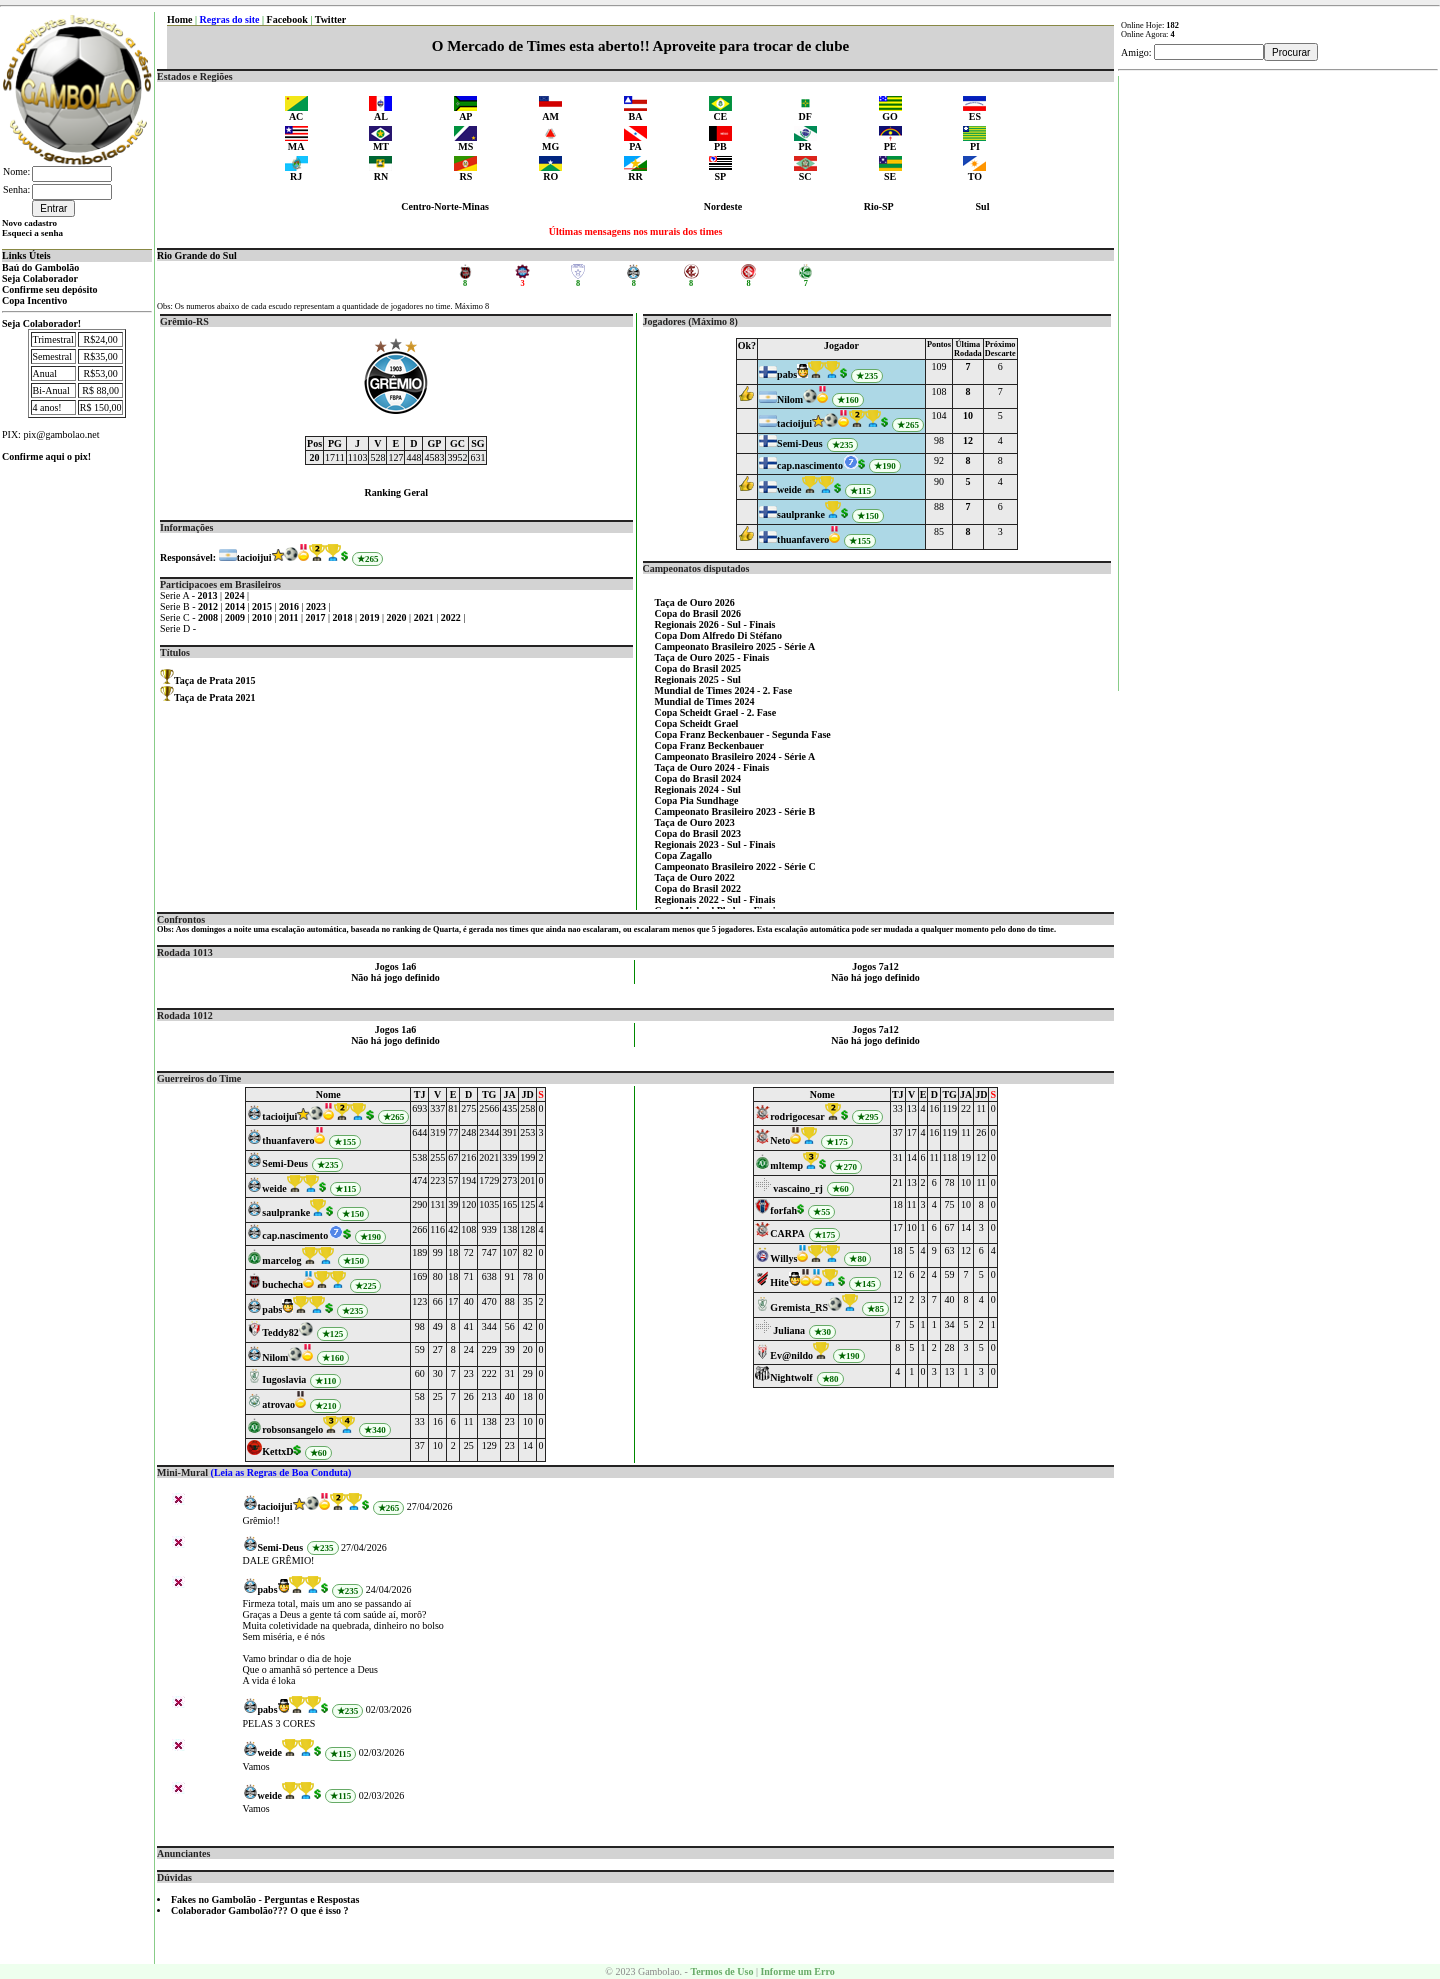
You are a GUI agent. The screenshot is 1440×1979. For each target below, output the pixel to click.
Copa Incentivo (34, 300)
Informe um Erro (797, 1971)
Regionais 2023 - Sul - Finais (715, 844)
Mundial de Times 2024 (705, 701)
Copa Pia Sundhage (697, 800)
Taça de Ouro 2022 (695, 877)
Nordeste (723, 206)
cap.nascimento (810, 465)
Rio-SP (879, 206)
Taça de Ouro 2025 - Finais (712, 657)
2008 (209, 617)
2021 (425, 617)
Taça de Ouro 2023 (695, 822)
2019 (371, 617)
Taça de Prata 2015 (215, 680)
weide (789, 489)
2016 (290, 606)
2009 (236, 617)
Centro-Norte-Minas (445, 206)
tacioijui (254, 557)
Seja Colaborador (40, 278)
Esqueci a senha (32, 233)
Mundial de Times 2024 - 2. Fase (724, 690)
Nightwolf (791, 1377)
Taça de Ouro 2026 (695, 602)
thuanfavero (803, 539)
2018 (344, 617)
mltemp (786, 1165)
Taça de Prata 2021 (215, 697)
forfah (783, 1210)
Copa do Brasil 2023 (698, 833)
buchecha (282, 1284)
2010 (263, 617)
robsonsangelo (292, 1429)
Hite (779, 1282)
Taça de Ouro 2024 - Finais (712, 767)
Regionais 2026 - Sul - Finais (715, 624)
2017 (317, 617)
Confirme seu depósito (50, 289)
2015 (263, 606)
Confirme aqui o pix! (46, 456)
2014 (236, 606)
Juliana (789, 1330)
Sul (983, 206)
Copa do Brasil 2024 (698, 778)
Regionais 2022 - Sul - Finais (715, 899)
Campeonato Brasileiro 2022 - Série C (735, 866)
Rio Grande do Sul (197, 255)
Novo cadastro (29, 223)
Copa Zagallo (684, 855)
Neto (780, 1140)
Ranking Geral (396, 492)
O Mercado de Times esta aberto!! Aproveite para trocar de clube (640, 46)
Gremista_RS (799, 1307)
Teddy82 (280, 1332)
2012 (209, 606)
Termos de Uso (721, 1971)
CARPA (787, 1233)
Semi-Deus (800, 443)
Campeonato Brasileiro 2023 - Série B (735, 811)
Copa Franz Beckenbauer (709, 745)
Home (180, 19)
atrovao (278, 1404)
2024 (236, 595)
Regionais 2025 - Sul (698, 679)
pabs (787, 374)
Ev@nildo (791, 1355)
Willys (783, 1258)
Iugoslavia (284, 1379)
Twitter (330, 19)
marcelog (281, 1260)
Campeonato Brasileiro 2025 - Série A (735, 646)
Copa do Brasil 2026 (698, 613)
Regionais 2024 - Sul (698, 789)
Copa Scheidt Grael (697, 723)
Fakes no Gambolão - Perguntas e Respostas (265, 1899)
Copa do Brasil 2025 (698, 668)
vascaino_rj (797, 1188)
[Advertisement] (1278, 376)
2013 (209, 595)
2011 (290, 617)
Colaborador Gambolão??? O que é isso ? (260, 1910)
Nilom (790, 399)
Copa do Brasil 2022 (698, 888)
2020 (398, 617)
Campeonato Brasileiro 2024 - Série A (735, 756)
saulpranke (801, 514)
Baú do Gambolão (40, 267)
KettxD (277, 1451)
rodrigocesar (797, 1116)
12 (968, 440)
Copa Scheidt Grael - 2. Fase (716, 712)
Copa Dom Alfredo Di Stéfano (719, 635)
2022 (452, 617)
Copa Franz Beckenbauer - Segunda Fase (743, 734)
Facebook (287, 19)
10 (968, 415)
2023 (317, 606)
